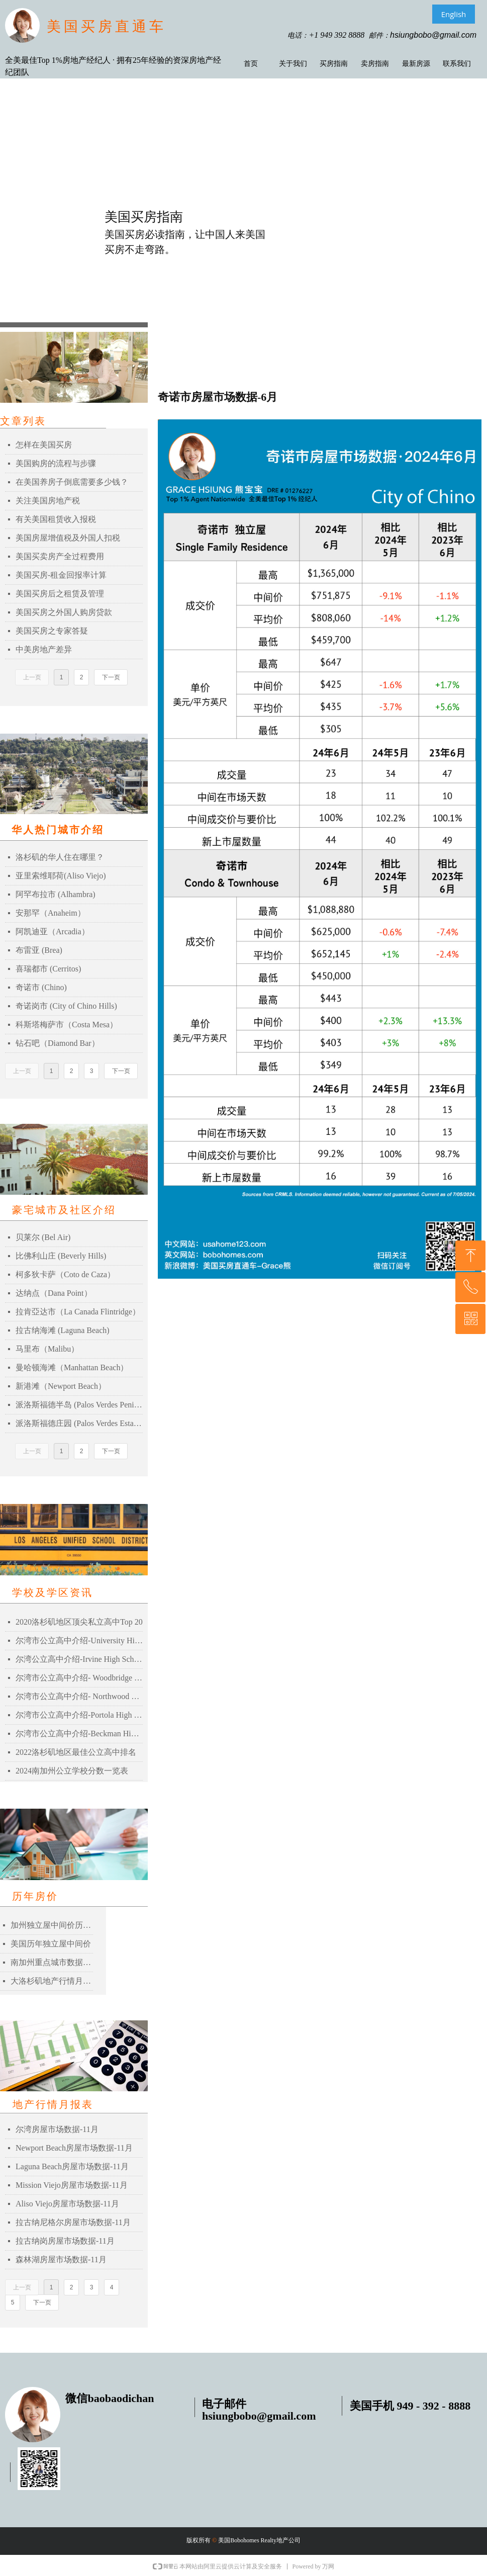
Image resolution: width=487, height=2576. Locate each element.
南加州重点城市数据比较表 (52, 1962)
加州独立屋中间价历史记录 (52, 1925)
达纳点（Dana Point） (54, 1293)
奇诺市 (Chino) (41, 987)
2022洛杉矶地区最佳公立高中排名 (76, 1752)
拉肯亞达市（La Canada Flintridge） (78, 1311)
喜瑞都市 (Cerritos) (48, 968)
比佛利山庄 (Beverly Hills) (61, 1256)
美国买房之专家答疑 (52, 631)
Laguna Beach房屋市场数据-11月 (72, 2166)
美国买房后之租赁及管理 (60, 593)
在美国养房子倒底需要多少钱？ (72, 482)
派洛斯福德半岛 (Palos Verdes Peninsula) (79, 1404)
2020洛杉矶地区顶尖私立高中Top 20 (79, 1622)
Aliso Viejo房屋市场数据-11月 (67, 2203)
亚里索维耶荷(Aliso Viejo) (61, 875)
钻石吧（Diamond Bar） (58, 1043)
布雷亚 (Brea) (39, 950)
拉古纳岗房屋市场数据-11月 (65, 2241)
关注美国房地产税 (48, 500)
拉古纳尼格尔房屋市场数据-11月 (73, 2222)
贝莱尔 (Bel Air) (43, 1237)
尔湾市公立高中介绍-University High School (79, 1640)
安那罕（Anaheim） (50, 913)
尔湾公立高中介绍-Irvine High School (79, 1659)
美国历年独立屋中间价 (51, 1943)
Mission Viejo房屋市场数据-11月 (72, 2185)
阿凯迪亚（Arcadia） (52, 931)
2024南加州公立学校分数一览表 (72, 1770)
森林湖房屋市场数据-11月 (61, 2259)
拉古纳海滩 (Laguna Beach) (63, 1330)
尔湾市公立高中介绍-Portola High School (79, 1715)
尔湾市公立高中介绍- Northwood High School (79, 1696)
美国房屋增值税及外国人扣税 (68, 538)
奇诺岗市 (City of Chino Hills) (66, 1006)
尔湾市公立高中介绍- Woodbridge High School (79, 1677)
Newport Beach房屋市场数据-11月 (74, 2148)
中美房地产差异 (44, 649)
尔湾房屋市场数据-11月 (57, 2129)
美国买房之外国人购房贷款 (64, 612)
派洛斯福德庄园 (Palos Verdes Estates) (79, 1423)
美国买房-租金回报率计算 (61, 575)
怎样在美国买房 (44, 444)
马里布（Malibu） (47, 1349)
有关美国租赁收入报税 (56, 519)
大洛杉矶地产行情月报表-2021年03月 (52, 1981)
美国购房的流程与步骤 (56, 463)
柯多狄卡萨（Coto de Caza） (65, 1274)
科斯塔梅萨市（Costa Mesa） (67, 1024)
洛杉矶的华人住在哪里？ (60, 857)
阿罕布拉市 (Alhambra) (55, 894)
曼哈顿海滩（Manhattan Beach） (72, 1367)
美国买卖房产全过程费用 (60, 556)
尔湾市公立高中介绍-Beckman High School (79, 1733)
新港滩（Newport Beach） (61, 1386)
